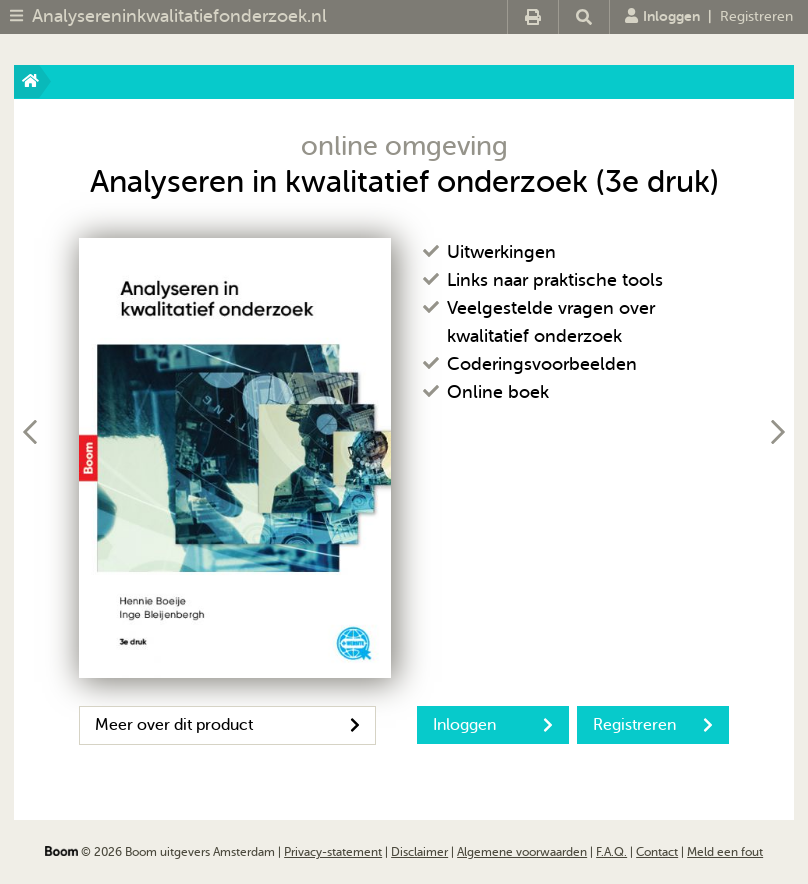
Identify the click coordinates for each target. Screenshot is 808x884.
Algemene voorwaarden (522, 852)
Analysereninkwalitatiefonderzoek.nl (179, 16)
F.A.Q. (611, 852)
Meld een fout (725, 852)
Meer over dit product (227, 725)
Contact (657, 852)
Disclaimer (419, 852)
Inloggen (662, 16)
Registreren (756, 16)
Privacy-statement (333, 852)
